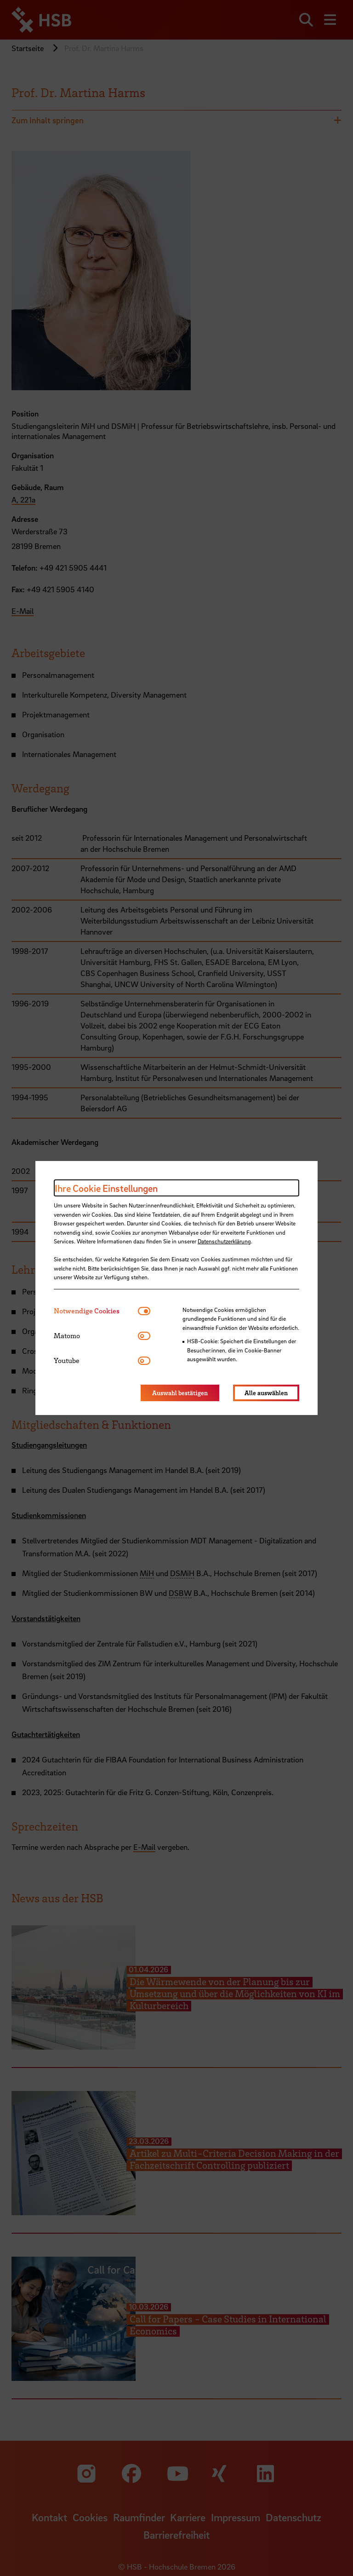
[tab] (96, 1310)
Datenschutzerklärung (224, 1241)
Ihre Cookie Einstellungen (106, 1188)
